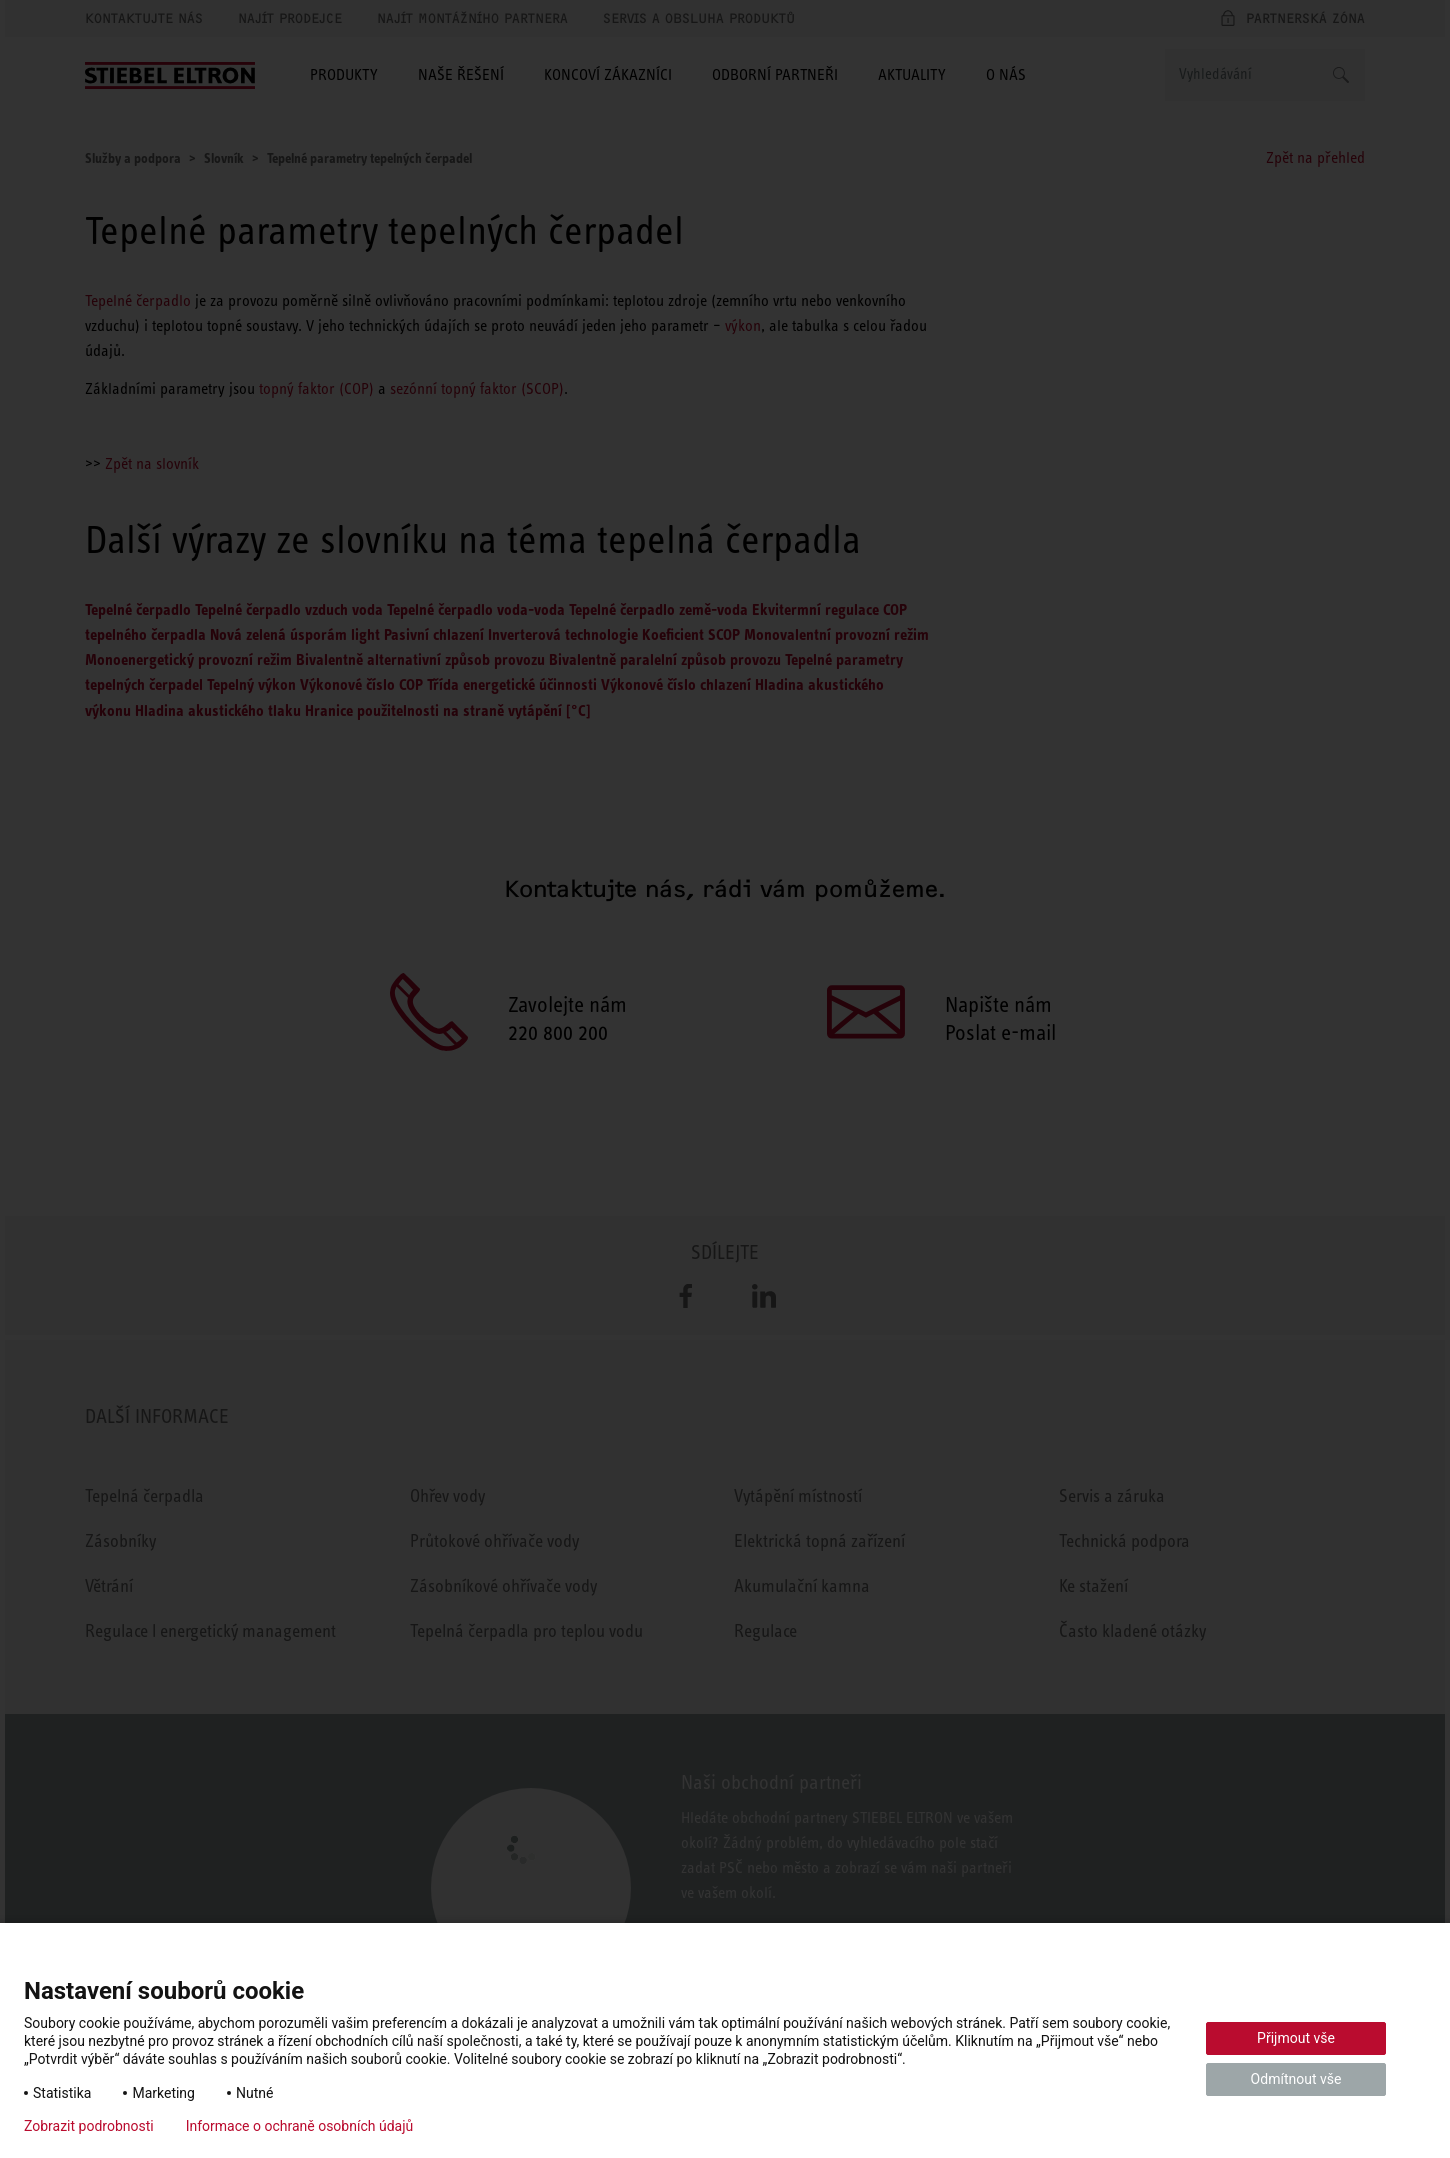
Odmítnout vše (1296, 2079)
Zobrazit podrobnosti (89, 2126)
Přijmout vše (1296, 2038)
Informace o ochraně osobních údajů (300, 2126)
